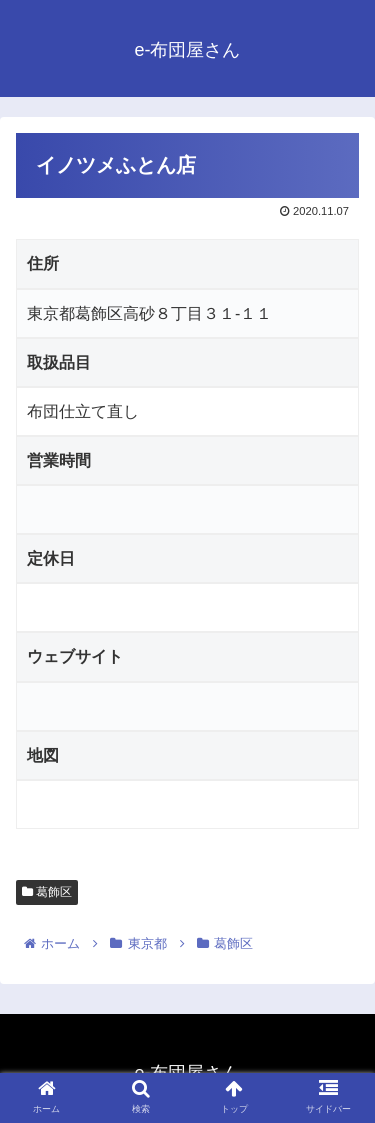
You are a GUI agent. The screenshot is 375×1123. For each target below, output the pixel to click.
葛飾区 (47, 892)
